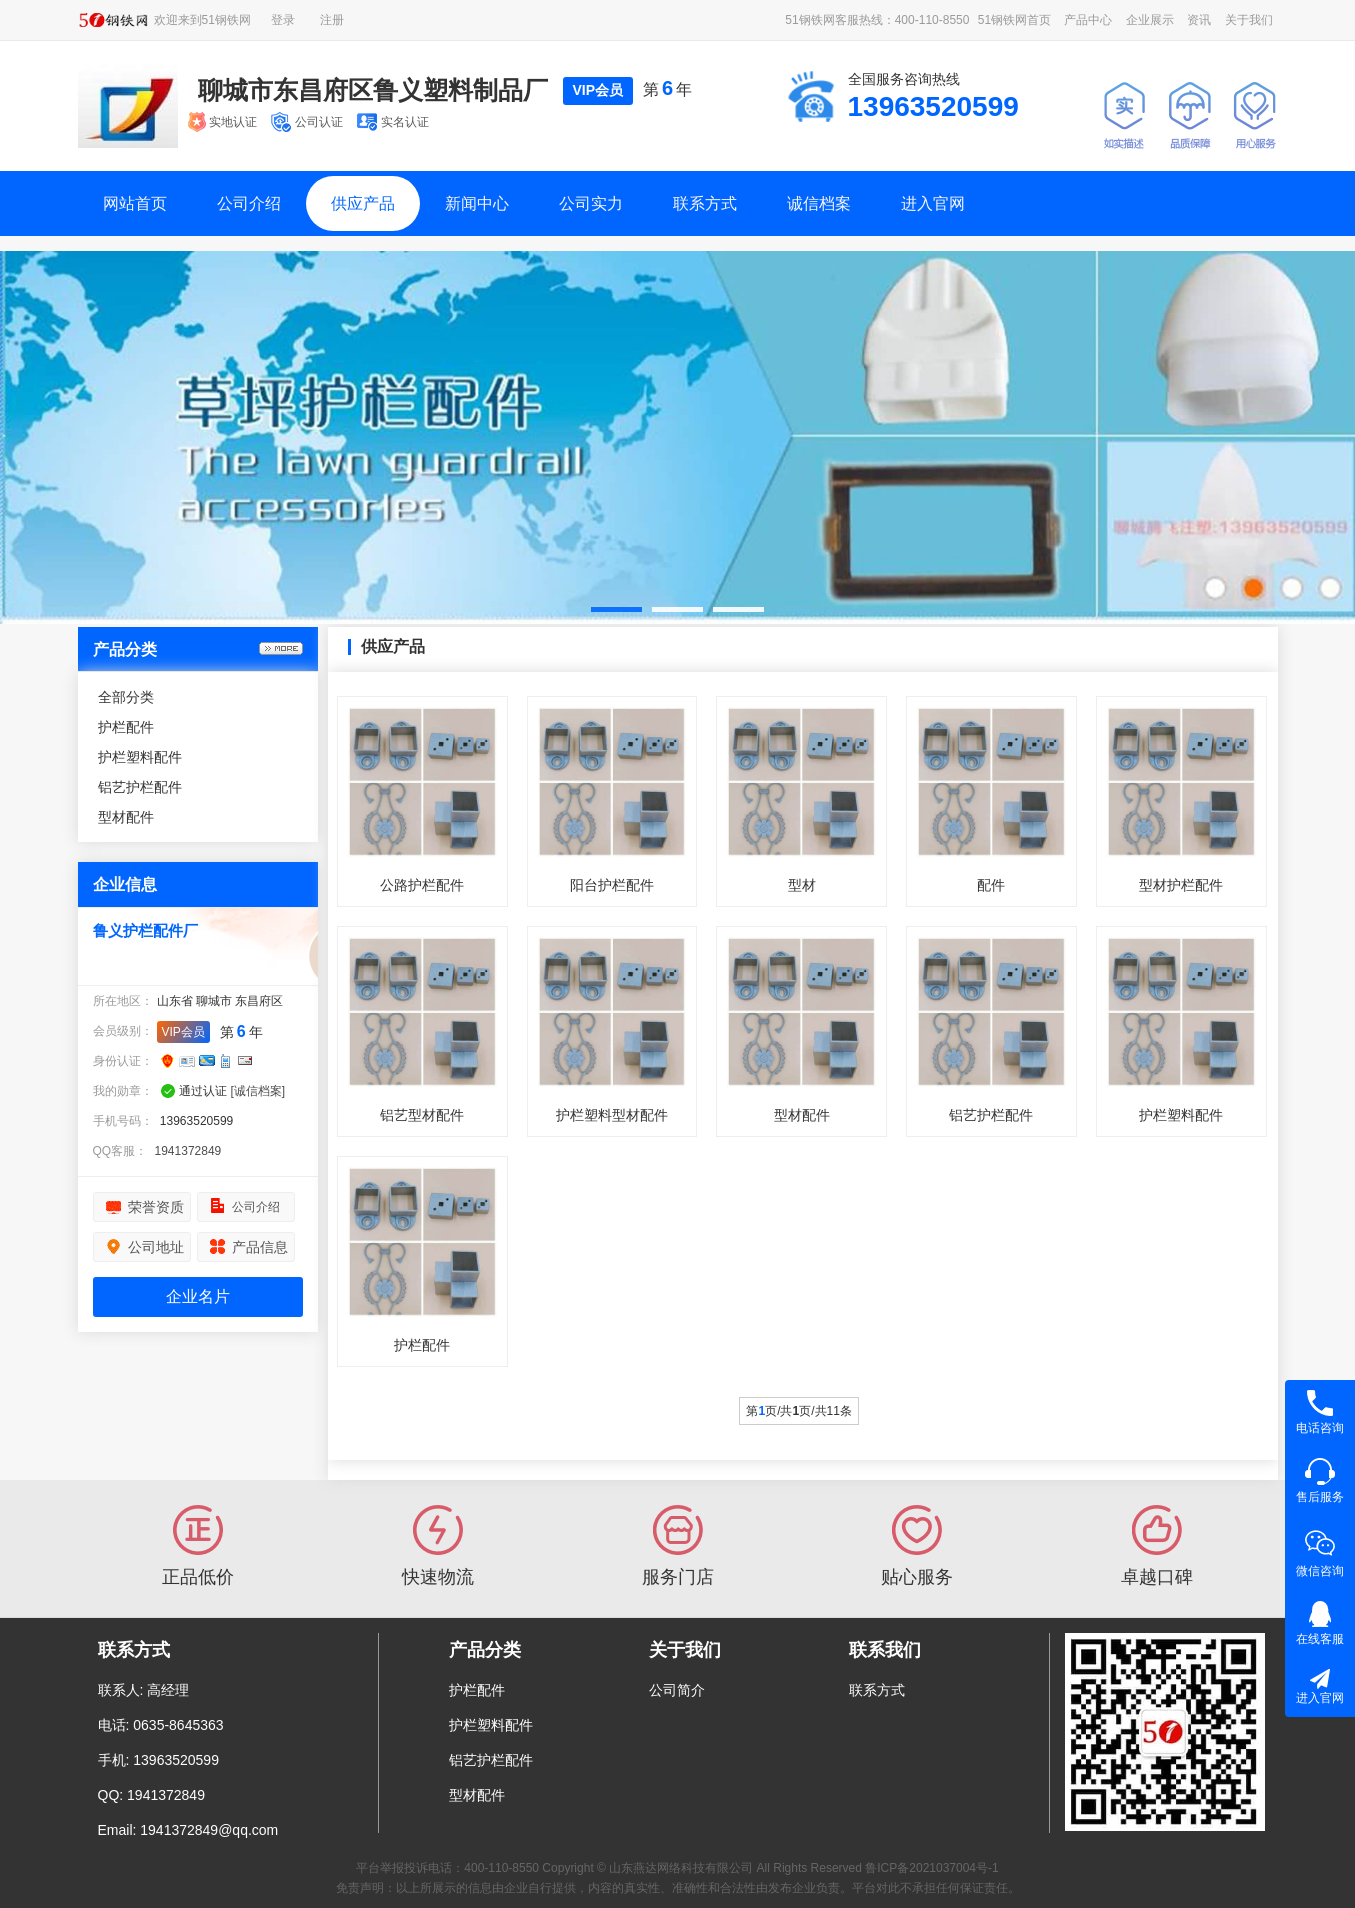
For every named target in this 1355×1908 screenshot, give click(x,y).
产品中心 (1088, 20)
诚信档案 (819, 203)
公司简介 (677, 1690)
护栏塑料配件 (140, 757)
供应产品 (363, 203)
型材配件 (126, 817)
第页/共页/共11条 (798, 1411)
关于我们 (1249, 20)
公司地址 (156, 1247)
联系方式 (705, 203)
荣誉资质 (156, 1207)
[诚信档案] (258, 1091)
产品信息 (260, 1247)
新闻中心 (477, 203)
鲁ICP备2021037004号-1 (931, 1868)
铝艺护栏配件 (140, 787)
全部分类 (126, 697)
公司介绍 (249, 203)
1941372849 (188, 1151)
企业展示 (1150, 20)
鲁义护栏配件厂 (145, 930)
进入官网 (933, 203)
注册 (332, 20)
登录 (283, 20)
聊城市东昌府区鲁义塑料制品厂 (373, 90)
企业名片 (198, 1296)
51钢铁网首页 (1014, 20)
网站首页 (135, 203)
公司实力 (591, 203)
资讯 (1199, 20)
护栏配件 (126, 727)
